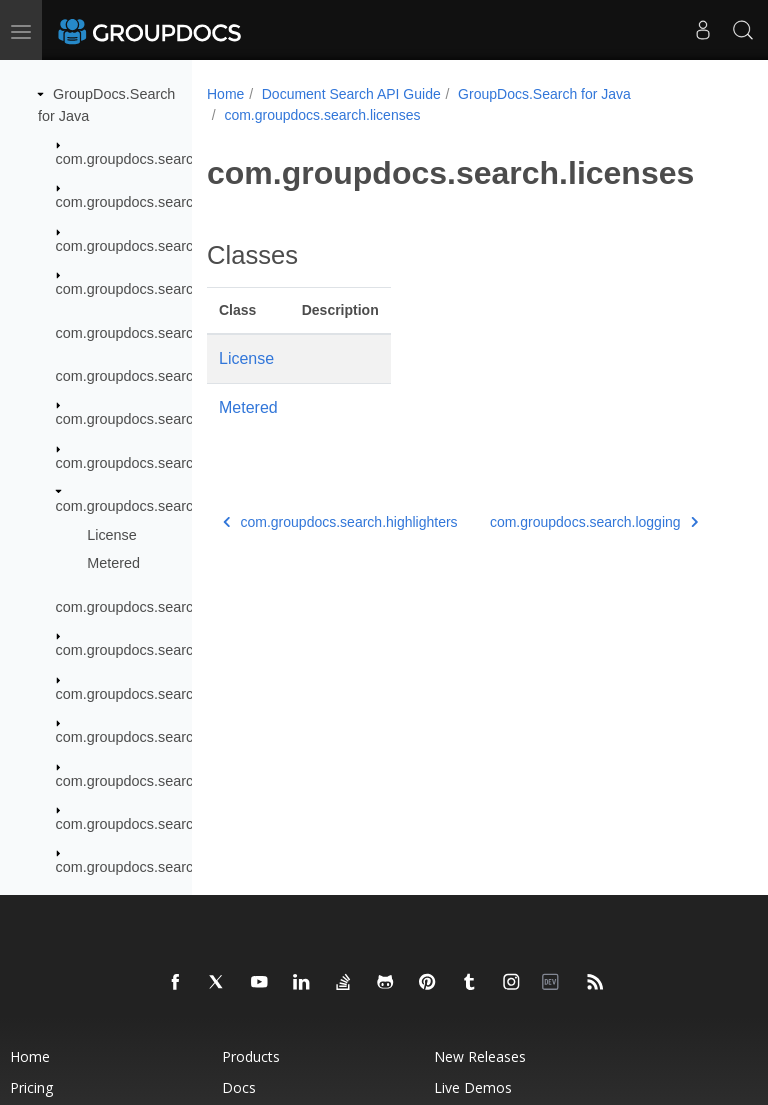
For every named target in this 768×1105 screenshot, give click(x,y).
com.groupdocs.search (129, 159)
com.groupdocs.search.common (158, 202)
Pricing (31, 1087)
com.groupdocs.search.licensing (159, 419)
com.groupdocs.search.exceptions (165, 333)
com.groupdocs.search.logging (154, 607)
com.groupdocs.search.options (154, 650)
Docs (239, 1087)
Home (225, 94)
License (112, 535)
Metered (113, 563)
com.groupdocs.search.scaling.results (176, 867)
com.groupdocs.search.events (152, 289)
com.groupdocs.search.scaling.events (176, 824)
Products (251, 1056)
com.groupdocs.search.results (152, 694)
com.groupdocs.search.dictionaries (167, 246)
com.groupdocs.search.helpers (154, 376)
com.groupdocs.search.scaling (153, 737)
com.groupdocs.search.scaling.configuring (190, 781)
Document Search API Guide (351, 94)
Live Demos (473, 1087)
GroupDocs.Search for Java (544, 94)
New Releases (480, 1056)
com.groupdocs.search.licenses (157, 506)
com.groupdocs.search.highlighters (167, 463)
